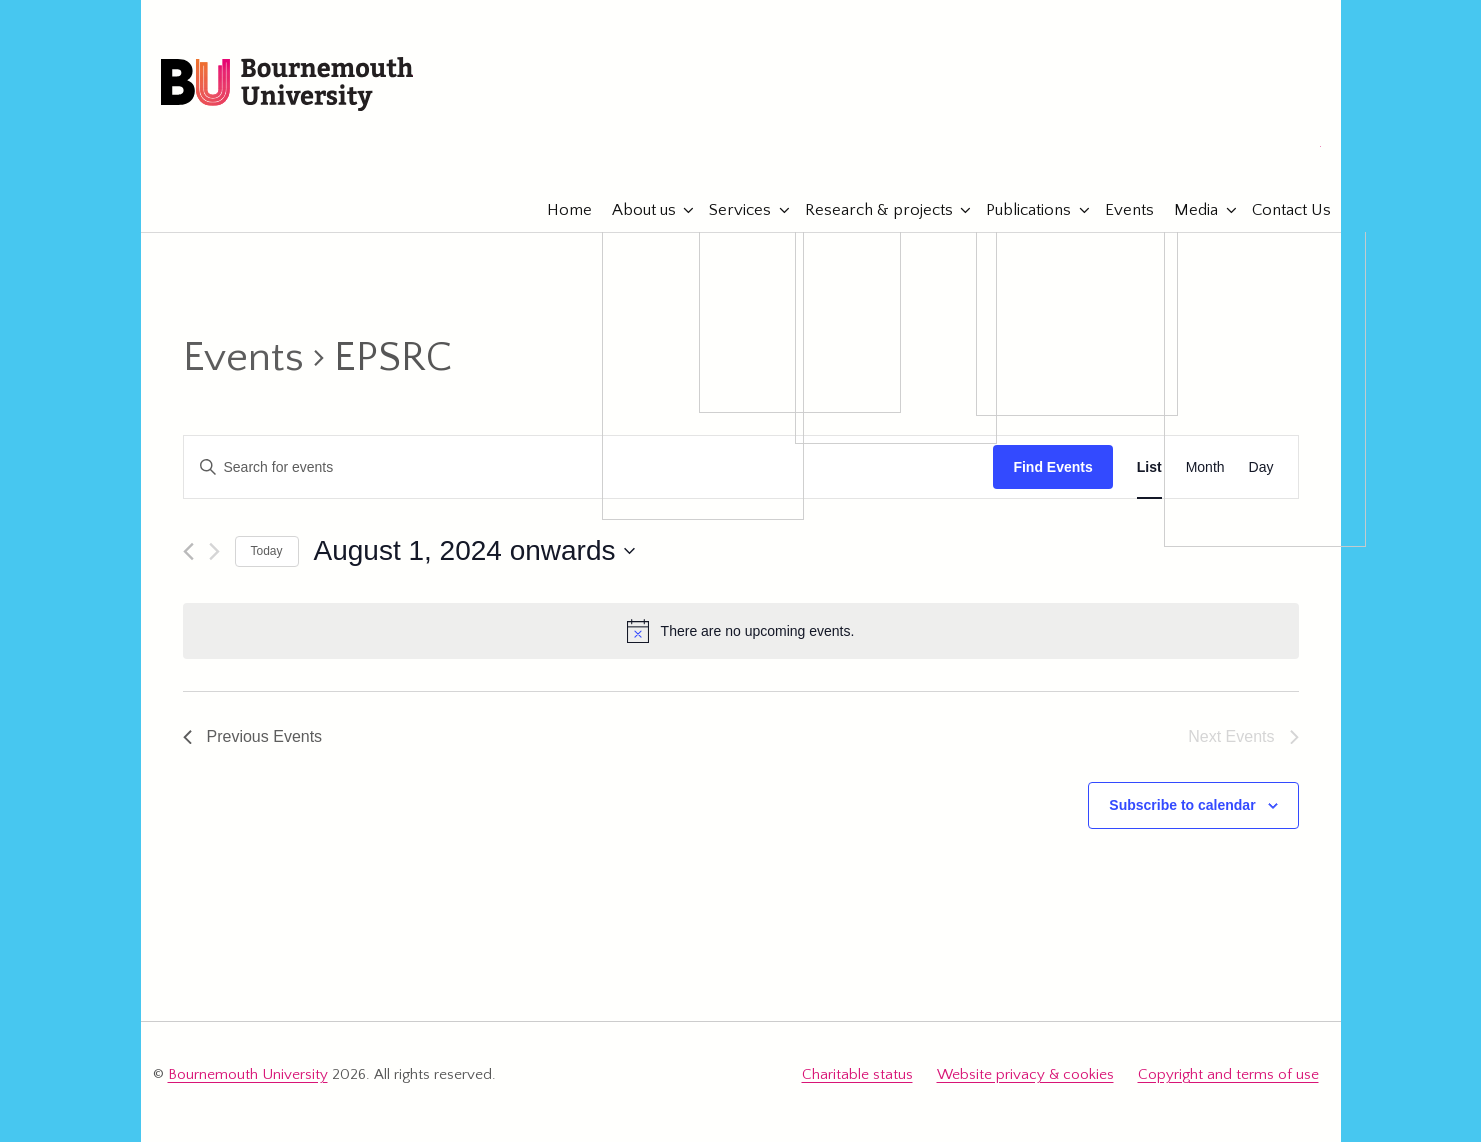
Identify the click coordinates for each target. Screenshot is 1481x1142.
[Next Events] (214, 551)
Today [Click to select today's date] (267, 551)
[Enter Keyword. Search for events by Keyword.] (589, 467)
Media (1186, 210)
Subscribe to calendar (1182, 805)
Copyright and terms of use (1228, 1074)
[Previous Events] (188, 551)
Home (559, 210)
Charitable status (857, 1074)
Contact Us (1281, 210)
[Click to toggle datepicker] (474, 551)
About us (634, 210)
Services (730, 210)
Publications (1018, 210)
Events (1119, 210)
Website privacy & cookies (1025, 1074)
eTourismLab (1190, 149)
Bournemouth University (287, 85)
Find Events (1052, 467)
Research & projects (869, 210)
